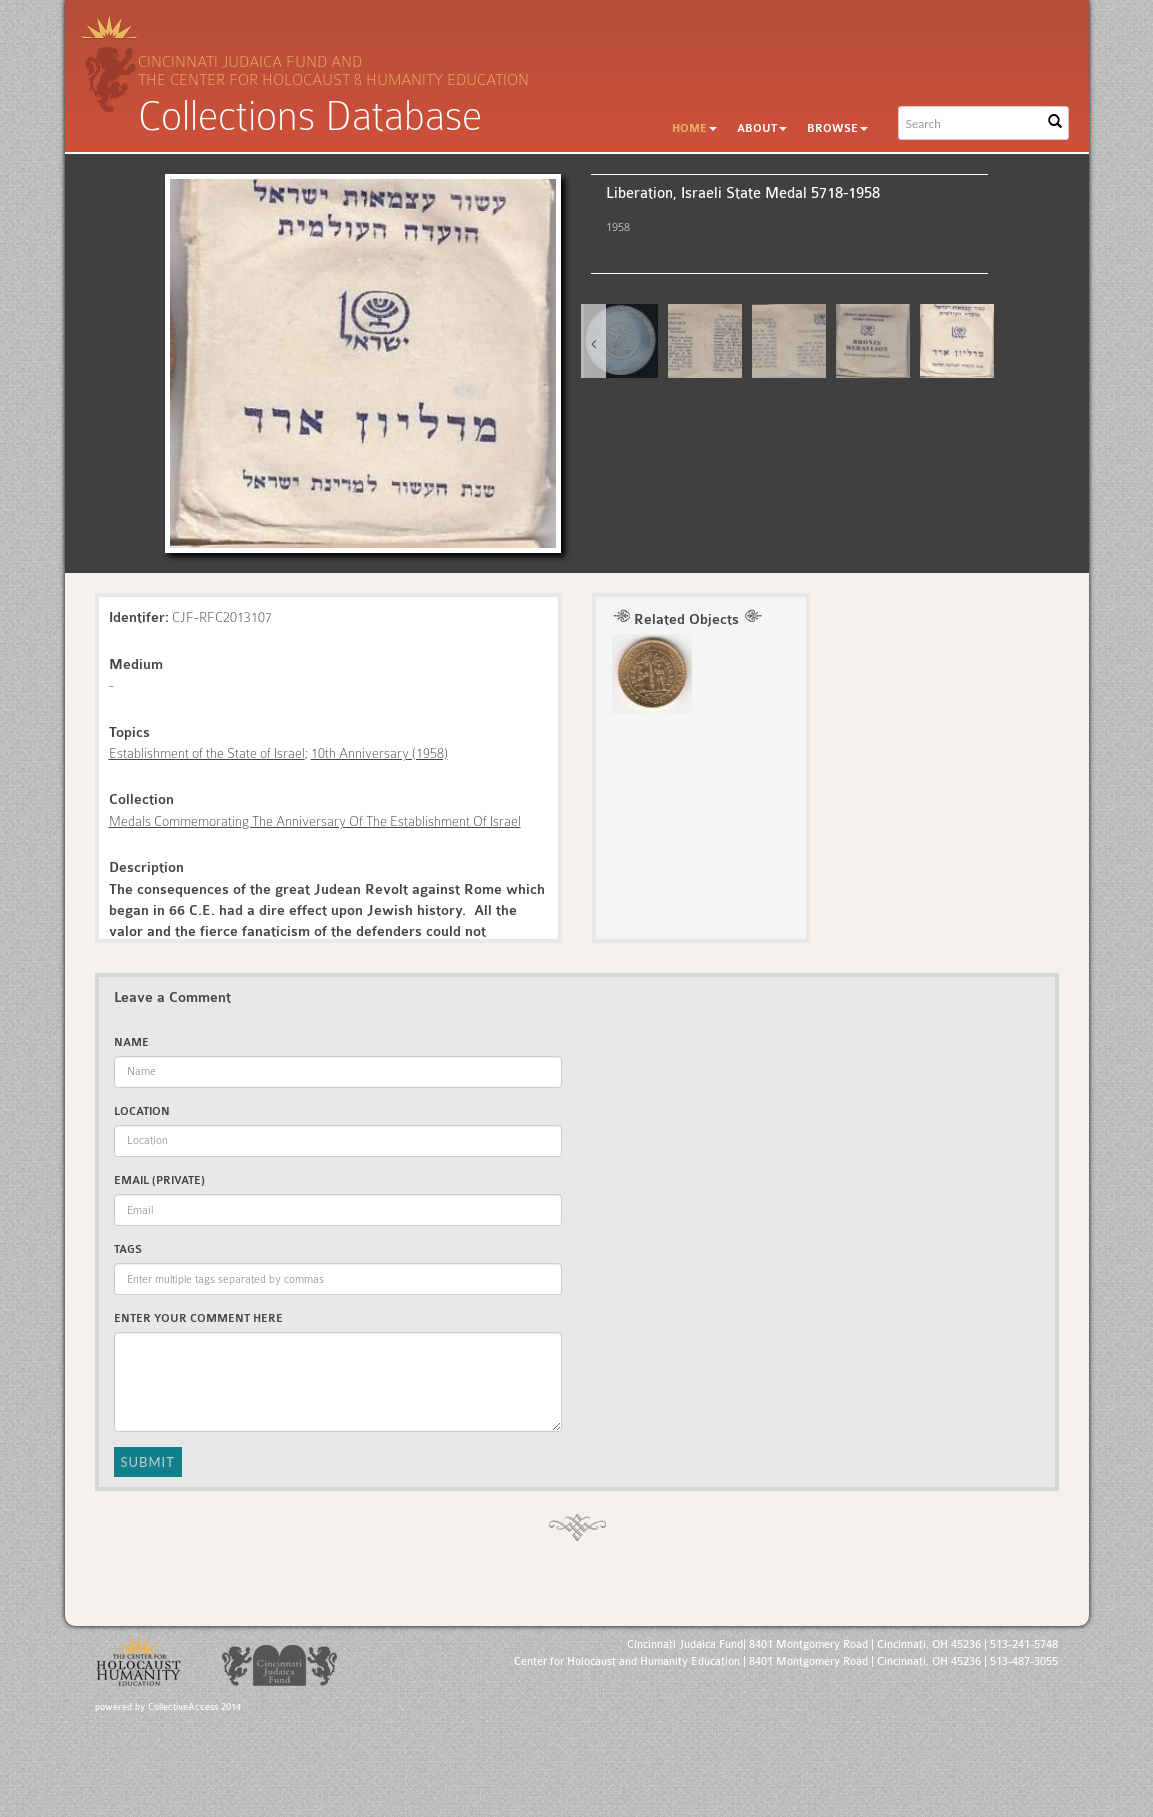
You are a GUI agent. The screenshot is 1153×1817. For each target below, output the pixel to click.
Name (131, 1042)
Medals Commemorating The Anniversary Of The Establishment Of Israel (315, 821)
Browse (837, 128)
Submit (148, 1462)
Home (694, 128)
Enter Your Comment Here (198, 1318)
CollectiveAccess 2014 (194, 1707)
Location (142, 1111)
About (762, 128)
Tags (128, 1249)
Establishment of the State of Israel (207, 753)
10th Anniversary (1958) (379, 753)
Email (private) (159, 1180)
